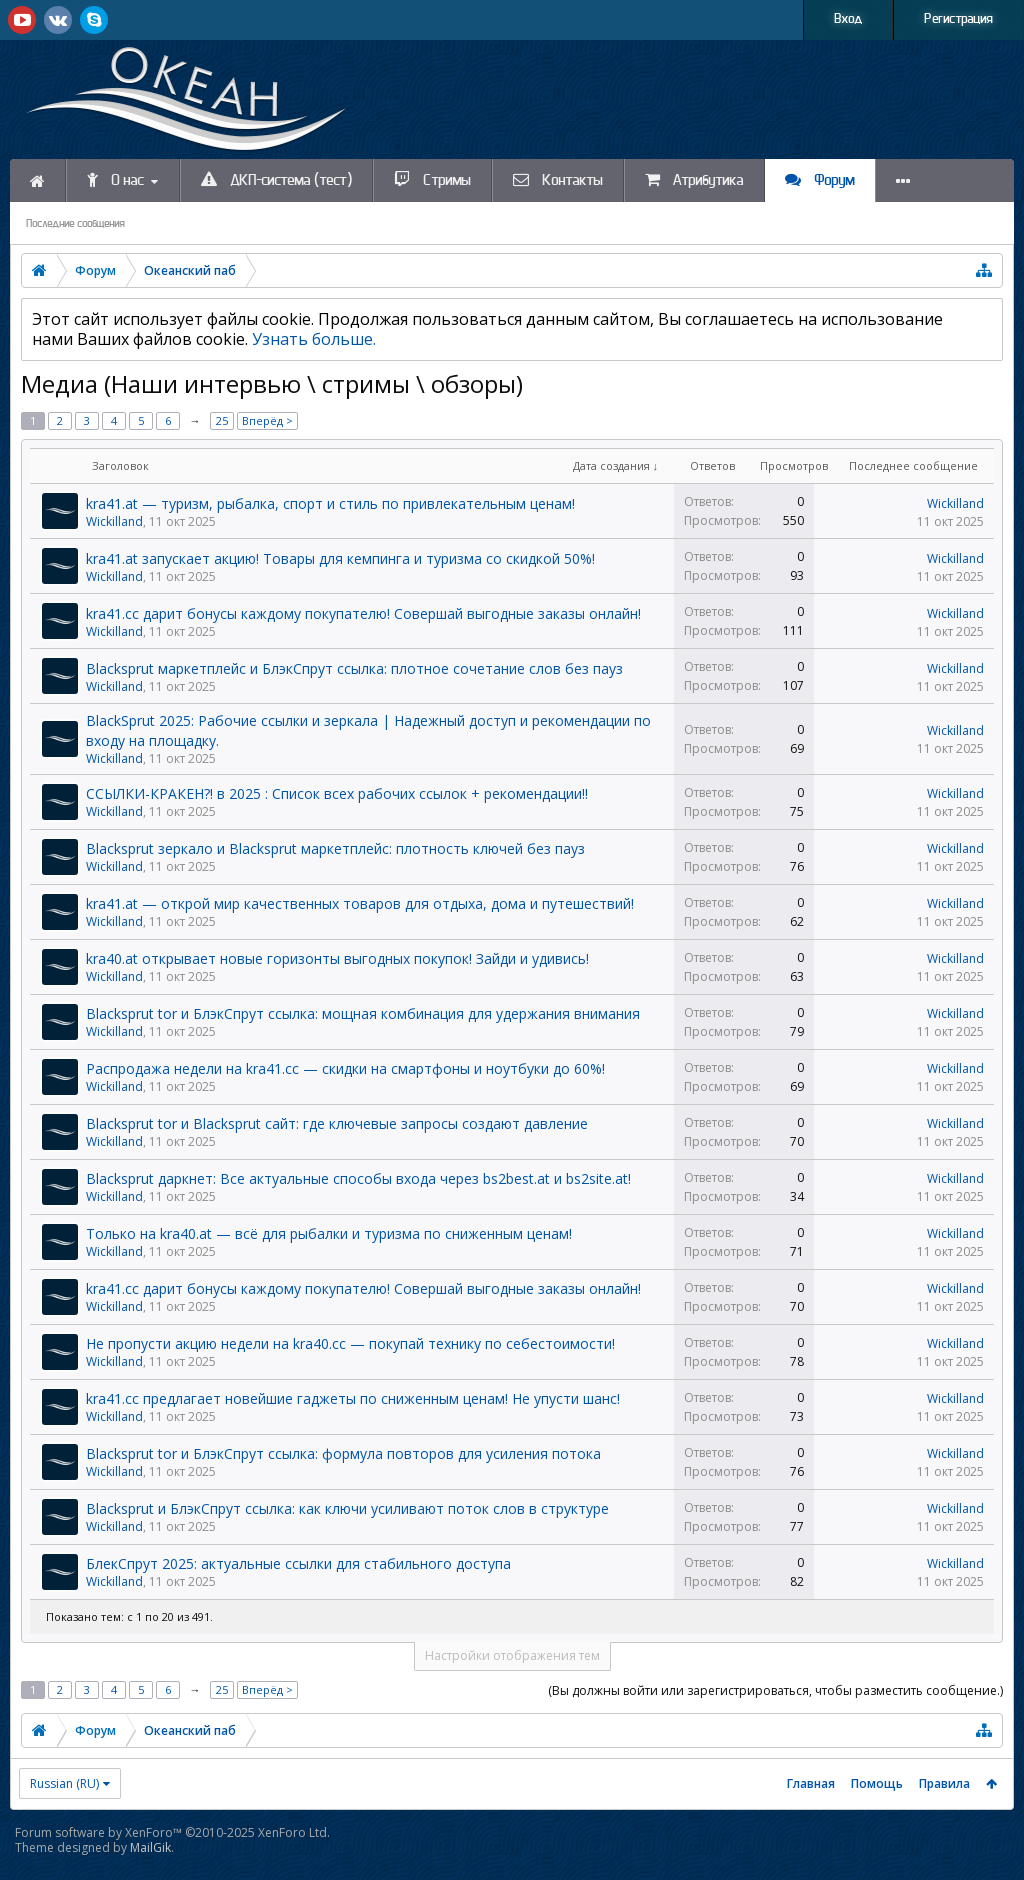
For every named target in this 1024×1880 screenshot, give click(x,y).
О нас (115, 179)
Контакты (558, 179)
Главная (811, 1783)
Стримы (432, 179)
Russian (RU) (64, 1783)
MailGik (150, 1847)
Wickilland (114, 521)
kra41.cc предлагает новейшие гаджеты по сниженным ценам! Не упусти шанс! (353, 1398)
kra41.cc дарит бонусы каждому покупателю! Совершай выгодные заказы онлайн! (363, 613)
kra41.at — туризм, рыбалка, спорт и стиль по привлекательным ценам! (330, 503)
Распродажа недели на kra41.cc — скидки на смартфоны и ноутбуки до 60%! (345, 1068)
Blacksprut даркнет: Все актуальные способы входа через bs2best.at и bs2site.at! (358, 1178)
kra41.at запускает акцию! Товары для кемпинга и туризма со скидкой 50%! (340, 558)
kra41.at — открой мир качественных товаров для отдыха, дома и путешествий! (360, 903)
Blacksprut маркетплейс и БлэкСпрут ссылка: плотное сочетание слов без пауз (354, 668)
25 (222, 420)
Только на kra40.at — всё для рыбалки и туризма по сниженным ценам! (329, 1233)
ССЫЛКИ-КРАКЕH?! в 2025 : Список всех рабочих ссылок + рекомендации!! (337, 793)
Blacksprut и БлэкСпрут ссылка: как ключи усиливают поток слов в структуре (347, 1508)
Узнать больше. (314, 339)
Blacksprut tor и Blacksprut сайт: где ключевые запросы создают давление (337, 1123)
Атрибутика (694, 179)
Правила (944, 1783)
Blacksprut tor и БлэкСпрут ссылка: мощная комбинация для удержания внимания (363, 1013)
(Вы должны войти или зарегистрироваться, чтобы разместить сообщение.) (775, 1690)
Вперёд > (267, 420)
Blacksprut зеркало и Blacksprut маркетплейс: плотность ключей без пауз (335, 848)
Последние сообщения (75, 224)
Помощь (877, 1783)
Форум (820, 179)
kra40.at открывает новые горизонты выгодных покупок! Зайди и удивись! (337, 958)
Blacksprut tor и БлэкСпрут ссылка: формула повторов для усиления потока (343, 1453)
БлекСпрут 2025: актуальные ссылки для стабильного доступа (298, 1563)
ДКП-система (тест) (276, 179)
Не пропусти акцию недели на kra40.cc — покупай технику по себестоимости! (350, 1343)
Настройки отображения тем (512, 1655)
